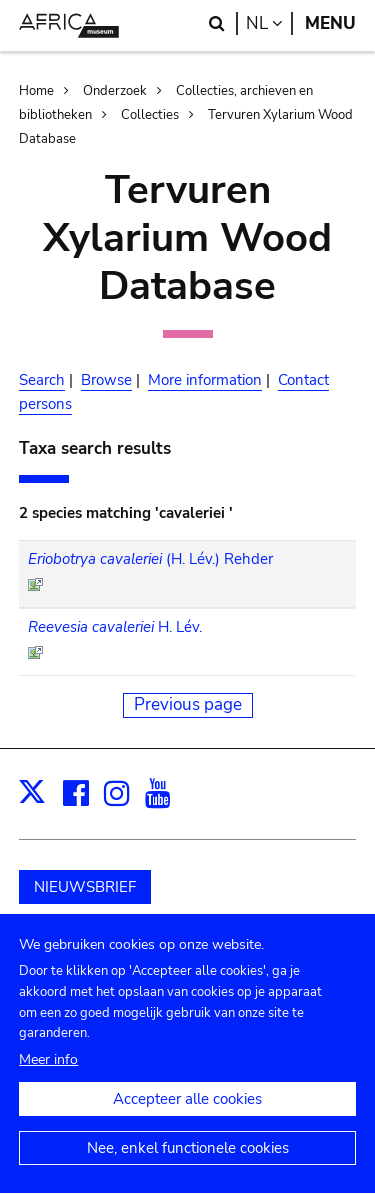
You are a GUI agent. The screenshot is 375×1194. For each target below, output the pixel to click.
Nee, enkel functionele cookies (188, 1166)
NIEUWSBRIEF (85, 887)
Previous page (188, 704)
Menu (330, 23)
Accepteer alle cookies (187, 1117)
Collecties (150, 115)
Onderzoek (115, 91)
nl (269, 23)
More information (205, 380)
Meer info (48, 1077)
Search (42, 380)
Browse (106, 380)
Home (36, 91)
